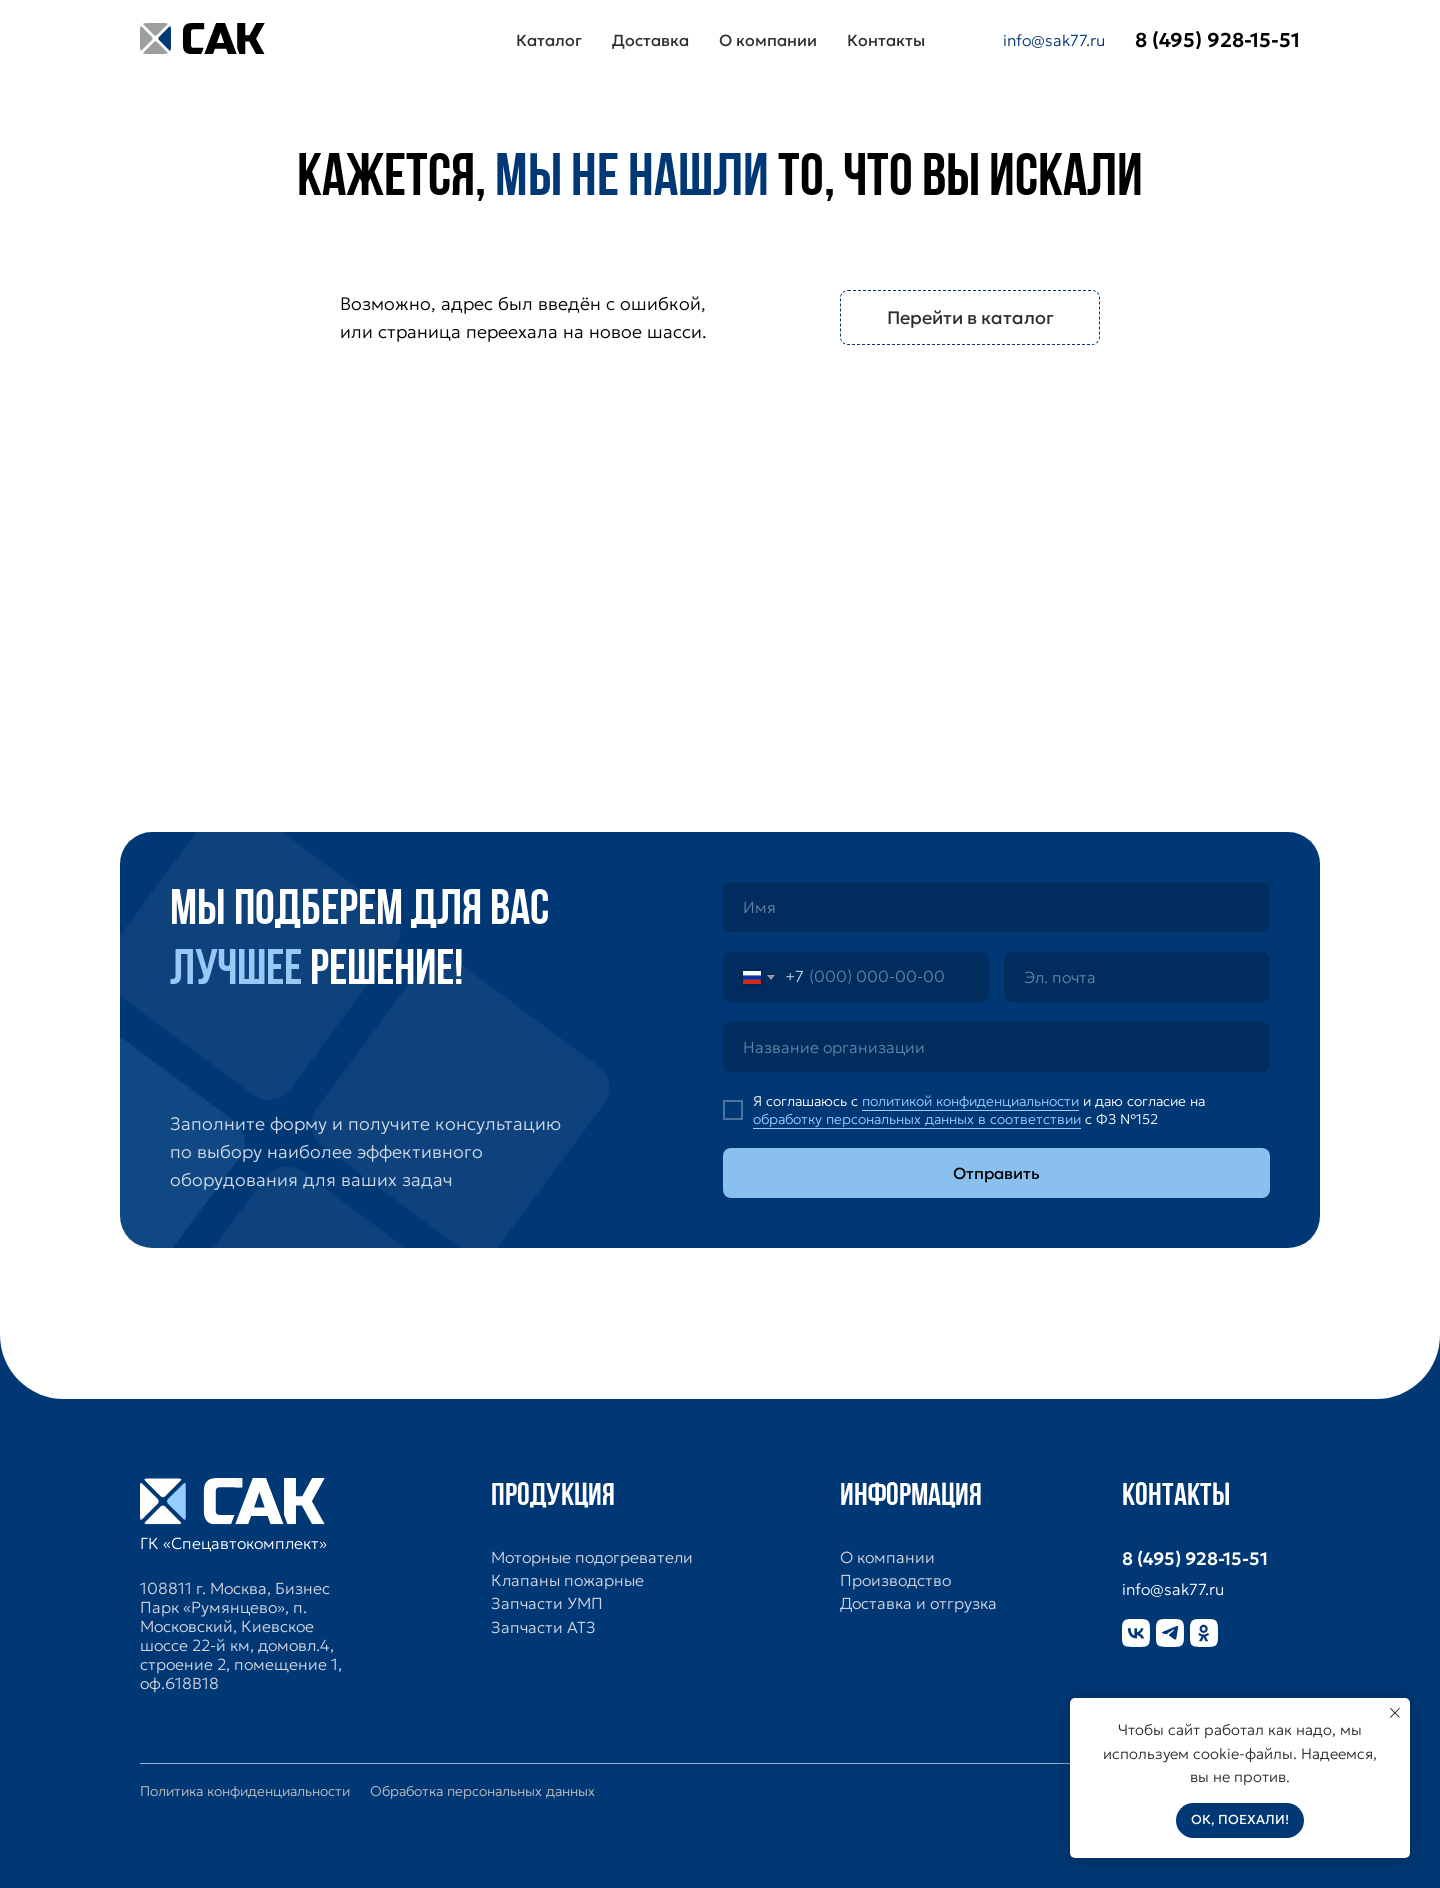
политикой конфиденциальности (970, 1101)
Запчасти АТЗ (543, 1627)
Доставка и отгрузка (918, 1603)
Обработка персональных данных (482, 1791)
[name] (996, 907)
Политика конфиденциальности (245, 1791)
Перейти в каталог (970, 317)
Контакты (886, 40)
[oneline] (996, 1047)
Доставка (650, 40)
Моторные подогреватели (592, 1557)
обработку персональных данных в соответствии (917, 1119)
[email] (1137, 977)
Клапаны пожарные (567, 1580)
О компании (768, 40)
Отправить (996, 1173)
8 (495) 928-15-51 (1195, 1558)
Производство (895, 1580)
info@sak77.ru (1054, 40)
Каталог (549, 40)
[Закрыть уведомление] (1395, 1713)
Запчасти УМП (547, 1603)
